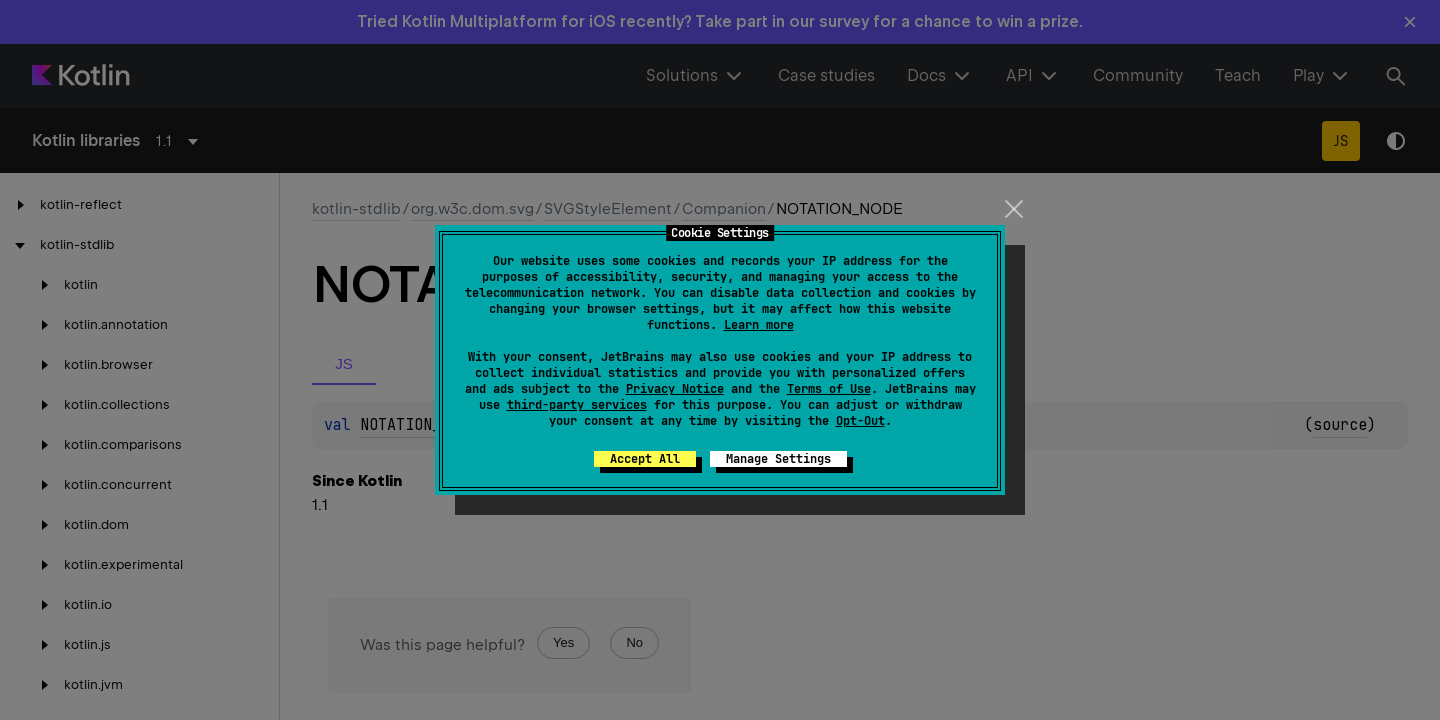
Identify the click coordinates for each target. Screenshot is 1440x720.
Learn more (759, 325)
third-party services (577, 405)
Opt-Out (860, 421)
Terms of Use (829, 389)
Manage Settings (778, 459)
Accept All (645, 459)
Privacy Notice (675, 389)
